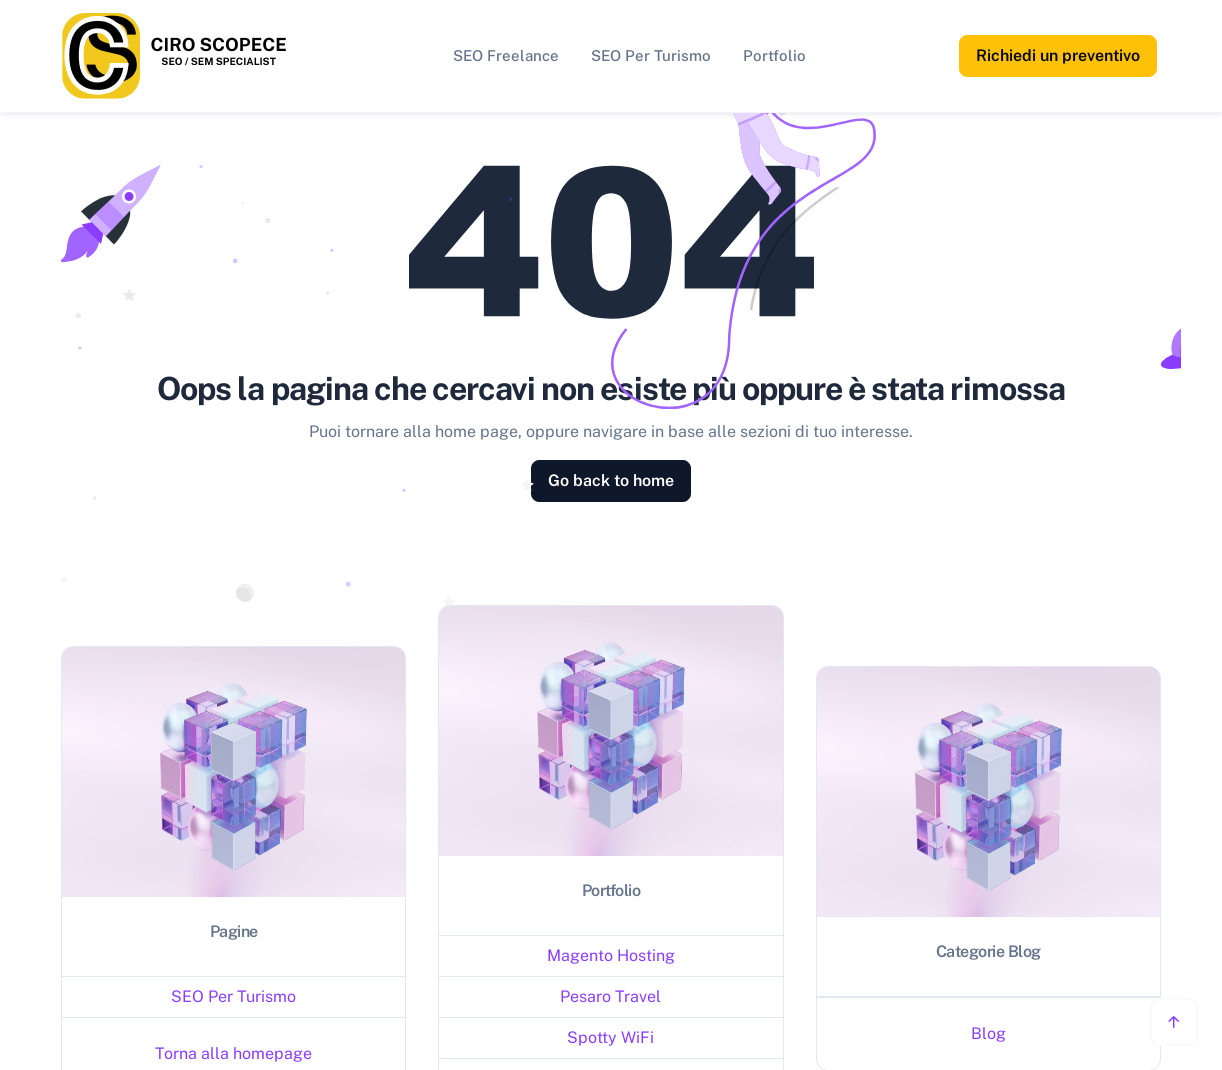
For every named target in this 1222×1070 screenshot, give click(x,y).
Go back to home (611, 480)
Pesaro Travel (610, 996)
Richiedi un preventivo (1058, 55)
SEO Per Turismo (651, 55)
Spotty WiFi (610, 1037)
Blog (988, 1033)
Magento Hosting (611, 955)
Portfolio (774, 55)
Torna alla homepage (233, 1053)
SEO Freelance (506, 55)
